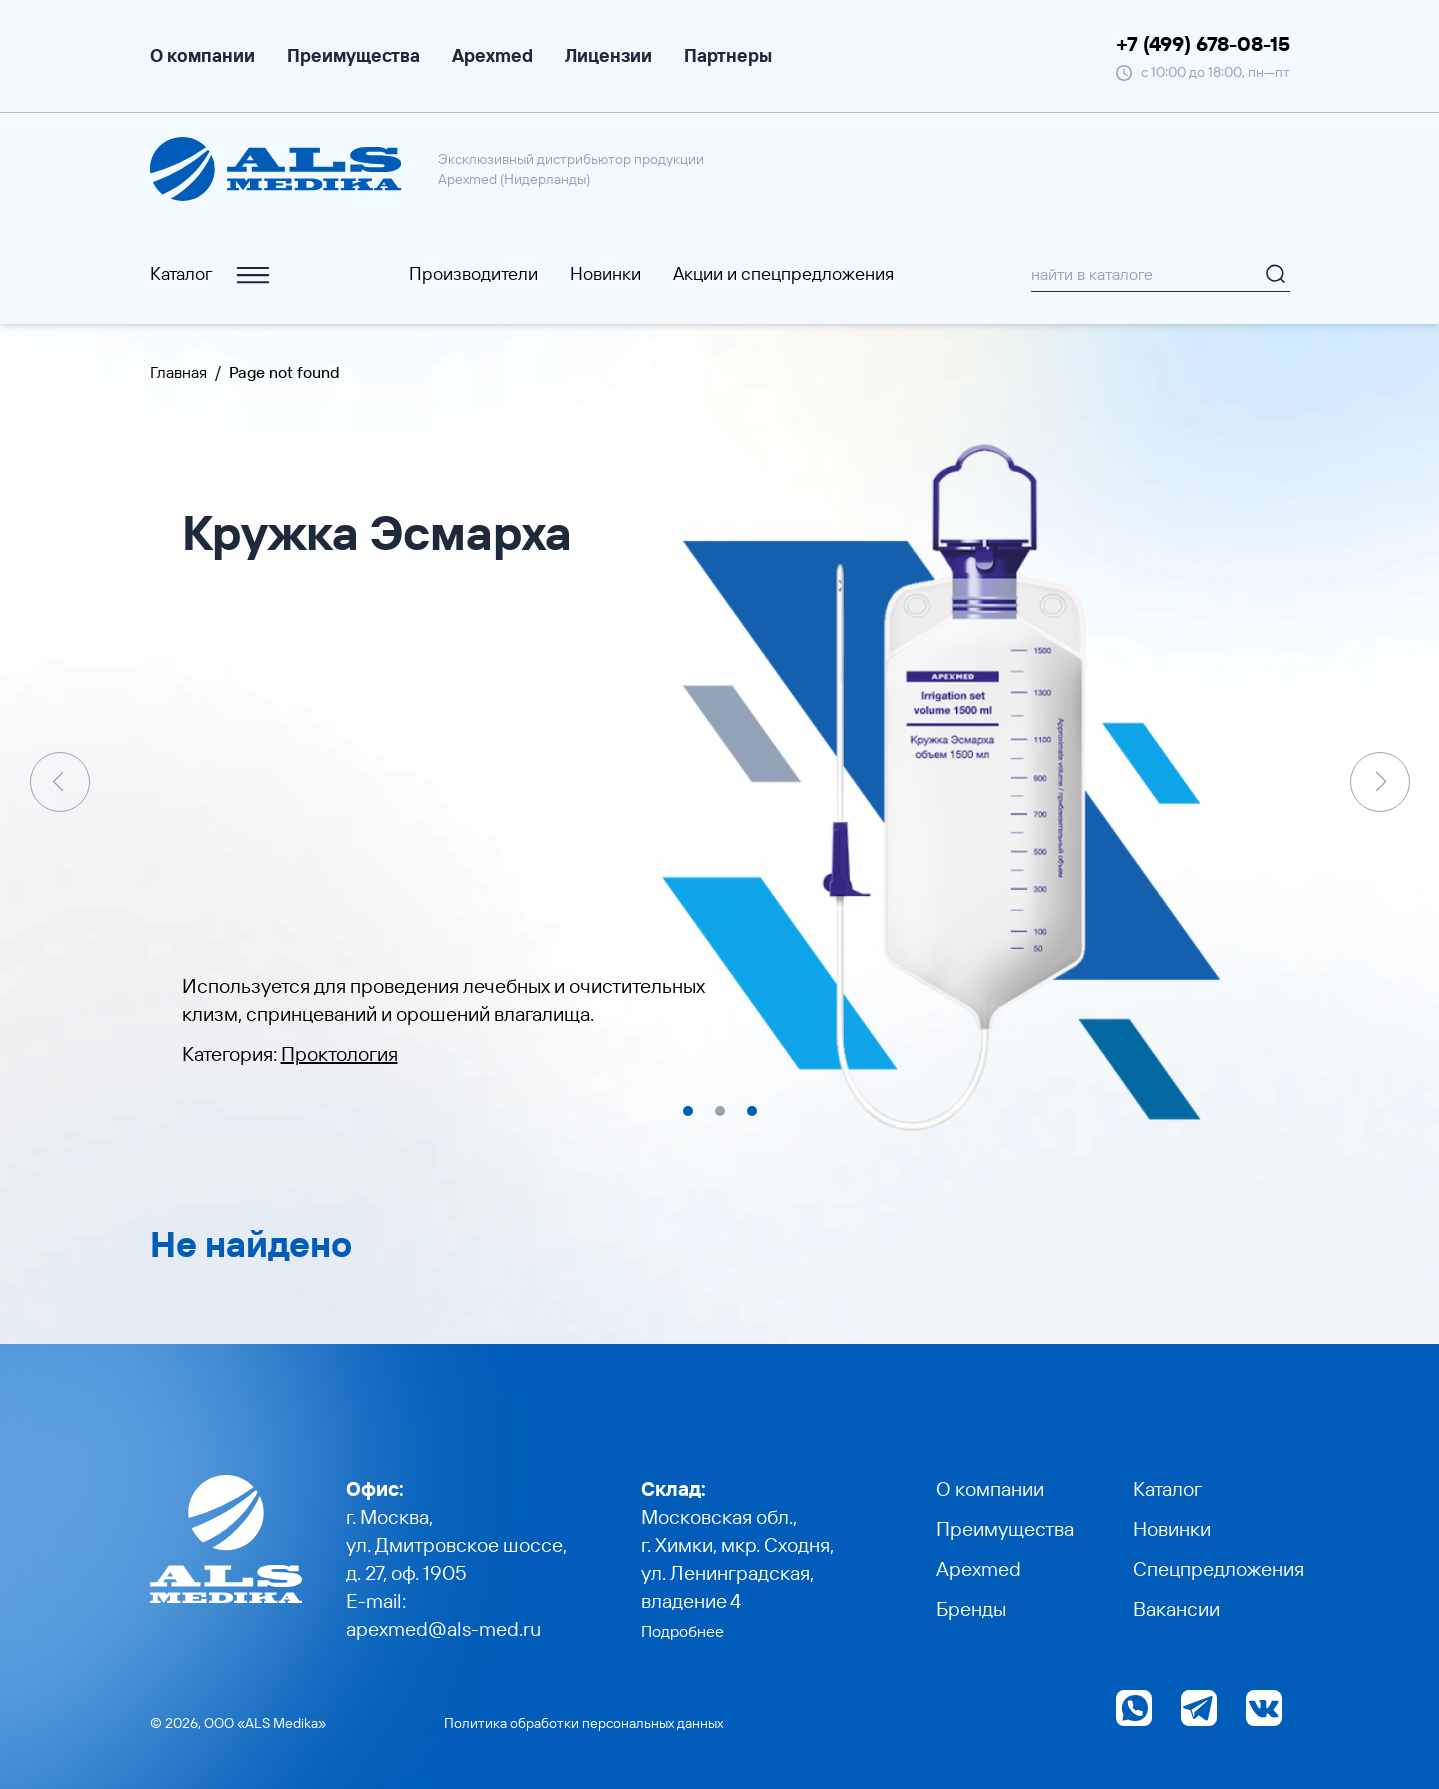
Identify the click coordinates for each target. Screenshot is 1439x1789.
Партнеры (728, 55)
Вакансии (1176, 1608)
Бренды (971, 1608)
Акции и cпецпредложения (783, 273)
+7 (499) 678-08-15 (1203, 43)
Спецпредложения (1218, 1568)
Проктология (339, 1053)
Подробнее (682, 1631)
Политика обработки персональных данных (583, 1723)
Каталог (211, 274)
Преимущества (353, 55)
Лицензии (608, 55)
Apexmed (492, 55)
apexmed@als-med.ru (443, 1628)
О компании (202, 55)
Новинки (605, 273)
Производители (473, 273)
